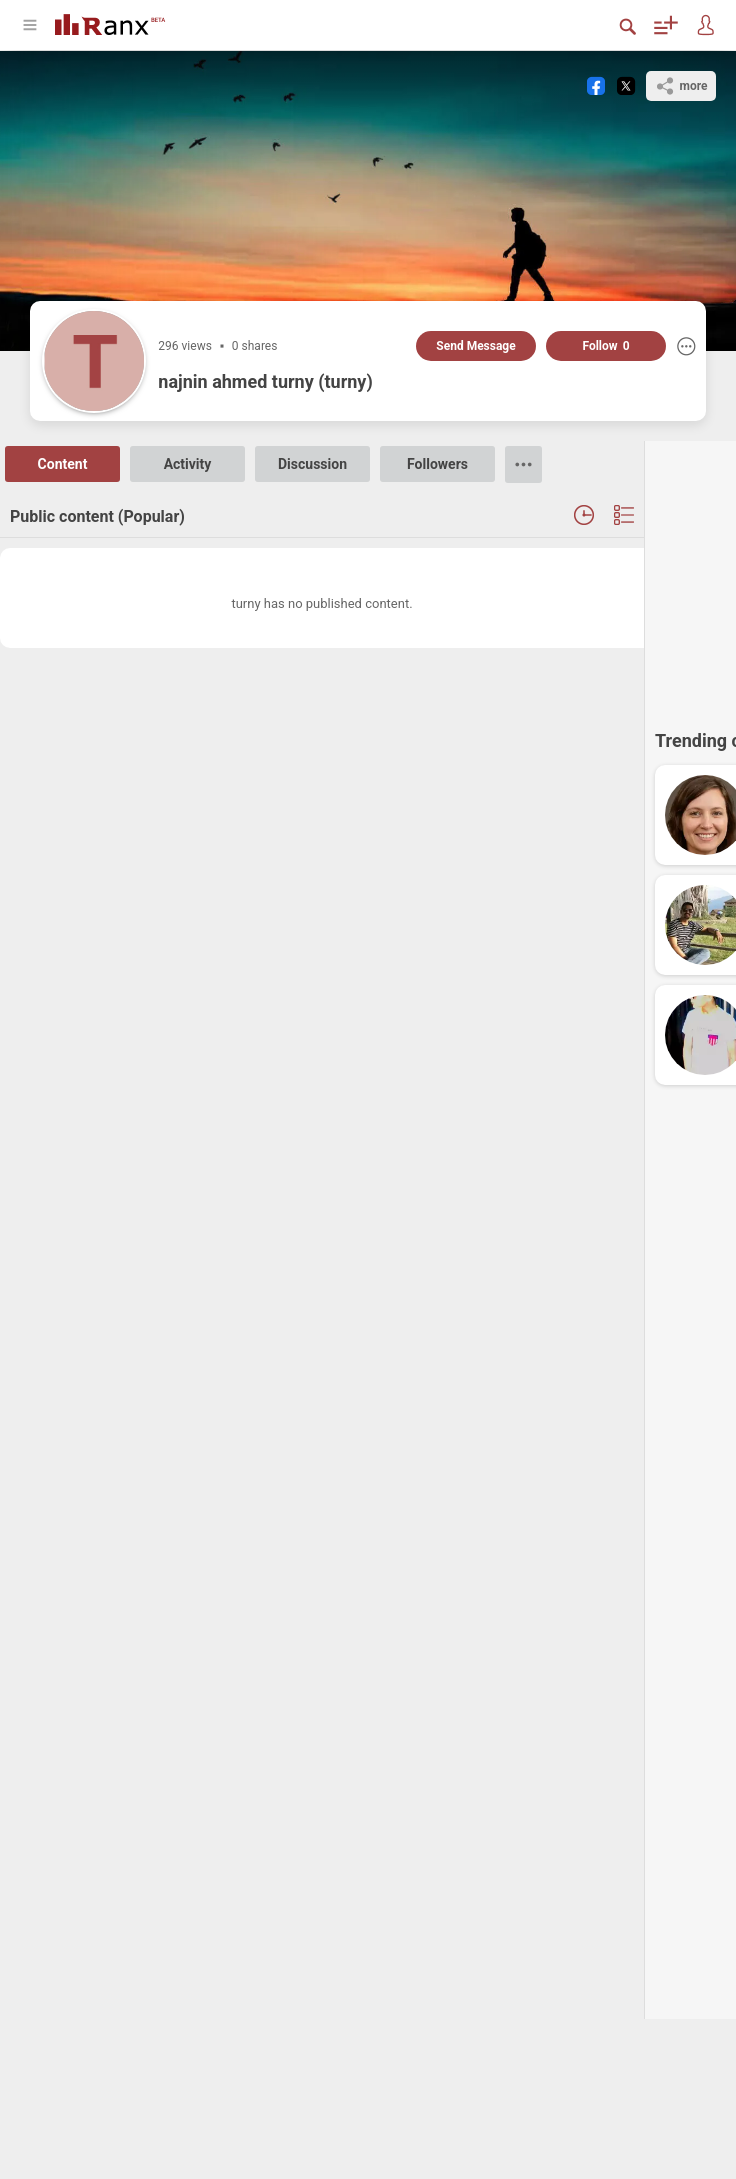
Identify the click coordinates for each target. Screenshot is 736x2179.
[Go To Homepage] (110, 22)
